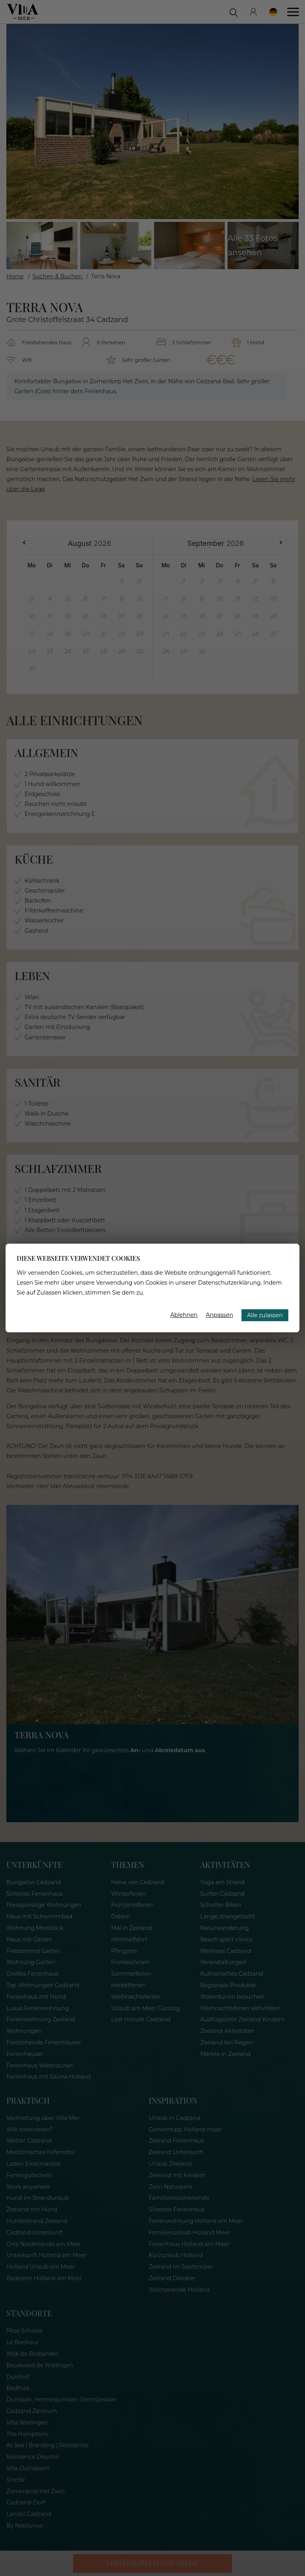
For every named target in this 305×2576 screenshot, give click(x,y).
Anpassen (219, 1314)
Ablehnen (184, 1314)
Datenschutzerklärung (229, 1282)
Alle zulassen (265, 1315)
